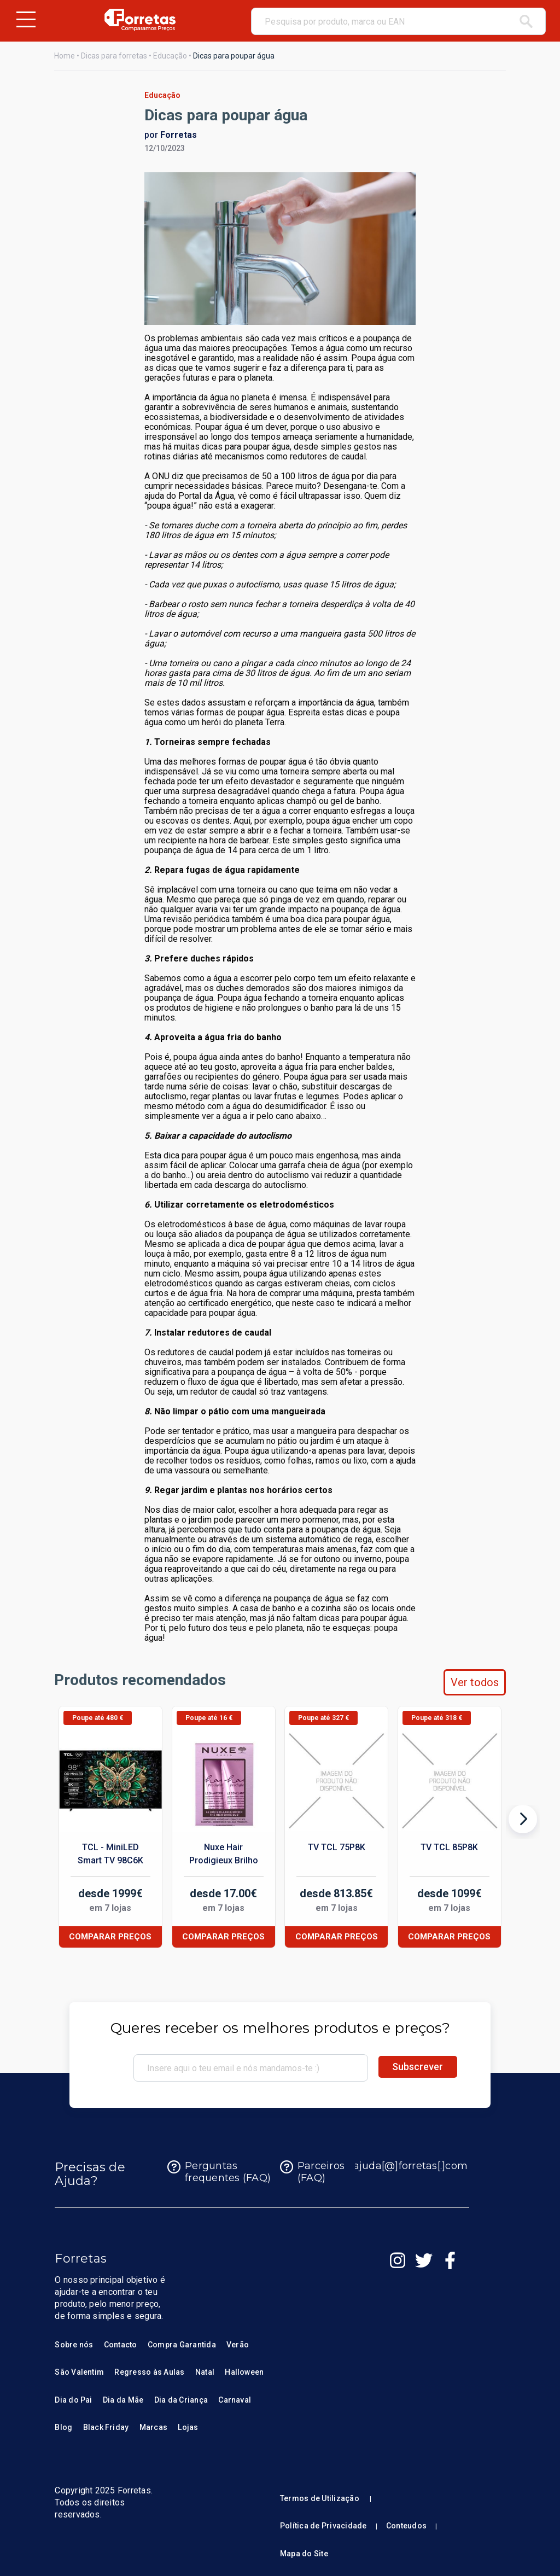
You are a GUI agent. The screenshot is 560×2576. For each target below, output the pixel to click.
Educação (170, 55)
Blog (63, 2427)
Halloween (244, 2372)
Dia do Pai (73, 2400)
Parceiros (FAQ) (312, 2172)
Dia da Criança (181, 2400)
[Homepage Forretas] (140, 20)
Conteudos (406, 2525)
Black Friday (106, 2427)
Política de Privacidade (323, 2525)
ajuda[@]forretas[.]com (402, 2166)
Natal (204, 2372)
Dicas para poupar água (234, 55)
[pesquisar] (526, 21)
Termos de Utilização (319, 2498)
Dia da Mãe (123, 2400)
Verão (237, 2344)
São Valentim (79, 2372)
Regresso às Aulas (149, 2372)
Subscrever (417, 2066)
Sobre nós (74, 2344)
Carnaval (234, 2400)
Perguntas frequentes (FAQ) (219, 2172)
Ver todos (475, 1682)
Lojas (188, 2427)
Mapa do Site (304, 2553)
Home (64, 55)
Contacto (120, 2344)
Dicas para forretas (114, 55)
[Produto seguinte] (523, 1822)
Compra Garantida (182, 2344)
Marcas (153, 2427)
